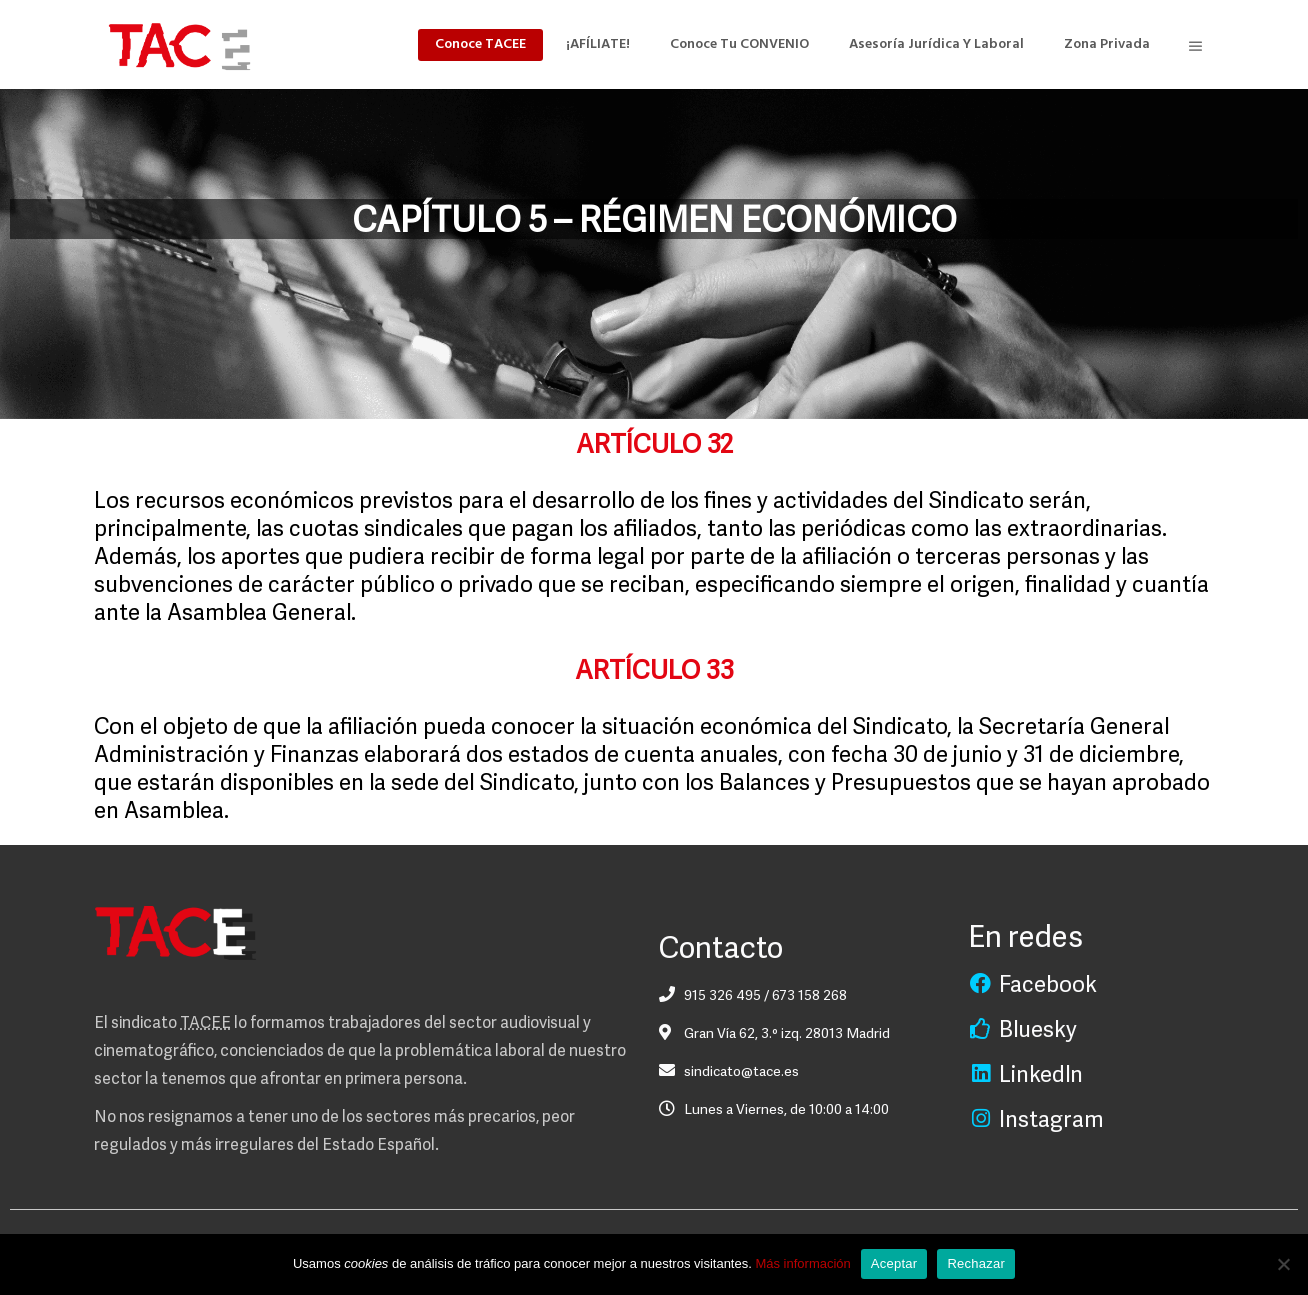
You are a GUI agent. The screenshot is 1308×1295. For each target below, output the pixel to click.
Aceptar (894, 1263)
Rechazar (976, 1263)
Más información (802, 1263)
